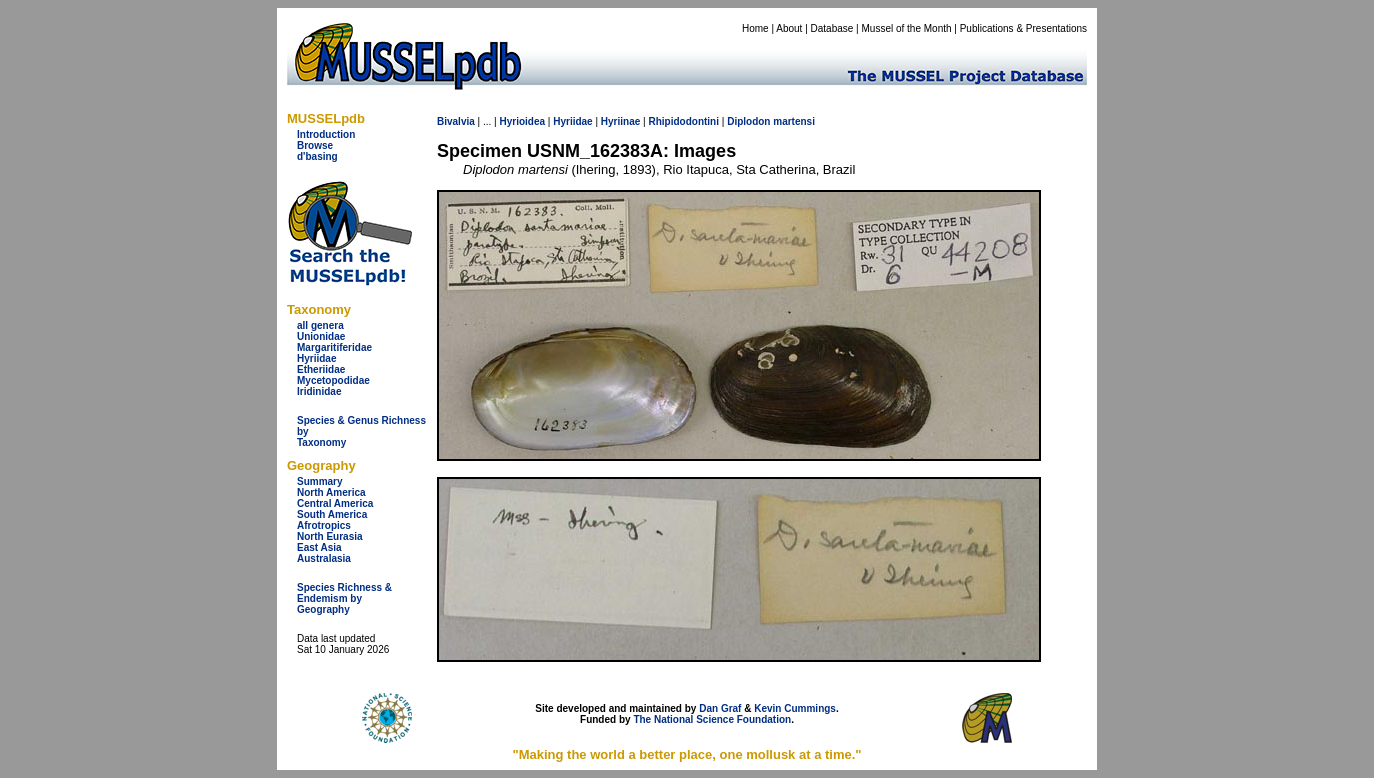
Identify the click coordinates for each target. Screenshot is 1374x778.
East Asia (319, 547)
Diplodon (748, 121)
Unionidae (321, 336)
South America (332, 514)
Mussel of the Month (907, 28)
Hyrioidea (522, 121)
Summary (320, 481)
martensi (794, 121)
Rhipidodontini (683, 121)
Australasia (324, 558)
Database (832, 28)
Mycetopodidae (333, 380)
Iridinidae (319, 391)
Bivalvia (456, 121)
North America (331, 492)
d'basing (317, 156)
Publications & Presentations (1023, 28)
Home (755, 28)
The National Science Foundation (712, 719)
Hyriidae (316, 358)
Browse (315, 145)
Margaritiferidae (334, 347)
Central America (335, 503)
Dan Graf (720, 708)
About (789, 28)
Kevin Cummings (795, 708)
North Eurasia (330, 536)
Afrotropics (324, 525)
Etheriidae (321, 369)
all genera (320, 325)
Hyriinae (620, 121)
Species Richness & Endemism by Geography (344, 598)
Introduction (326, 134)
